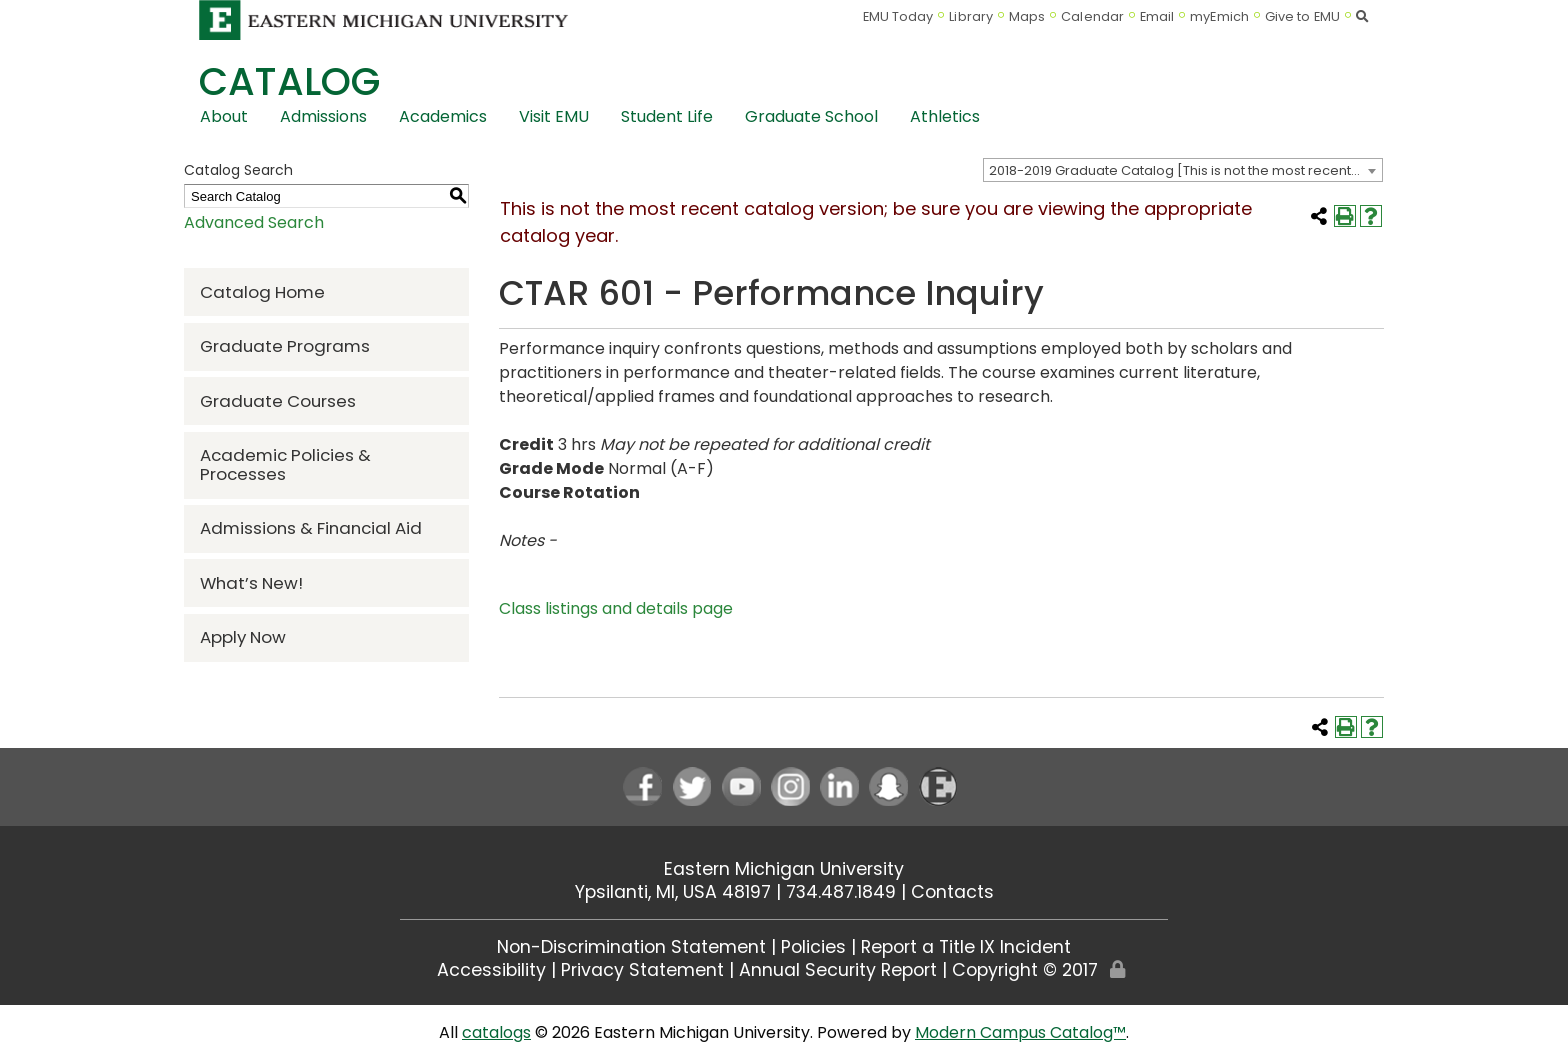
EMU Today (898, 16)
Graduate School (811, 116)
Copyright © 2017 (1025, 970)
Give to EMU (1302, 16)
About (224, 116)
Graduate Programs (285, 346)
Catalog (289, 81)
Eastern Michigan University (784, 869)
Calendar (1092, 16)
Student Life (667, 116)
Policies (813, 947)
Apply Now (243, 637)
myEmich (1219, 16)
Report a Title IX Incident (966, 947)
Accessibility (491, 970)
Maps (1027, 16)
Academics (443, 116)
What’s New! (251, 583)
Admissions (323, 116)
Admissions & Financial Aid (311, 528)
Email (1157, 16)
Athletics (945, 116)
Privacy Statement (642, 970)
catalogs (496, 1032)
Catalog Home (262, 292)
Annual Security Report (838, 970)
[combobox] (1183, 170)
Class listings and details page (616, 608)
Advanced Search (254, 222)
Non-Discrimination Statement (631, 947)
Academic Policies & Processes (285, 464)
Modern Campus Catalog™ (1020, 1032)
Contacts (952, 892)
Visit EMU (554, 116)
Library (971, 16)
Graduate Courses (278, 401)
